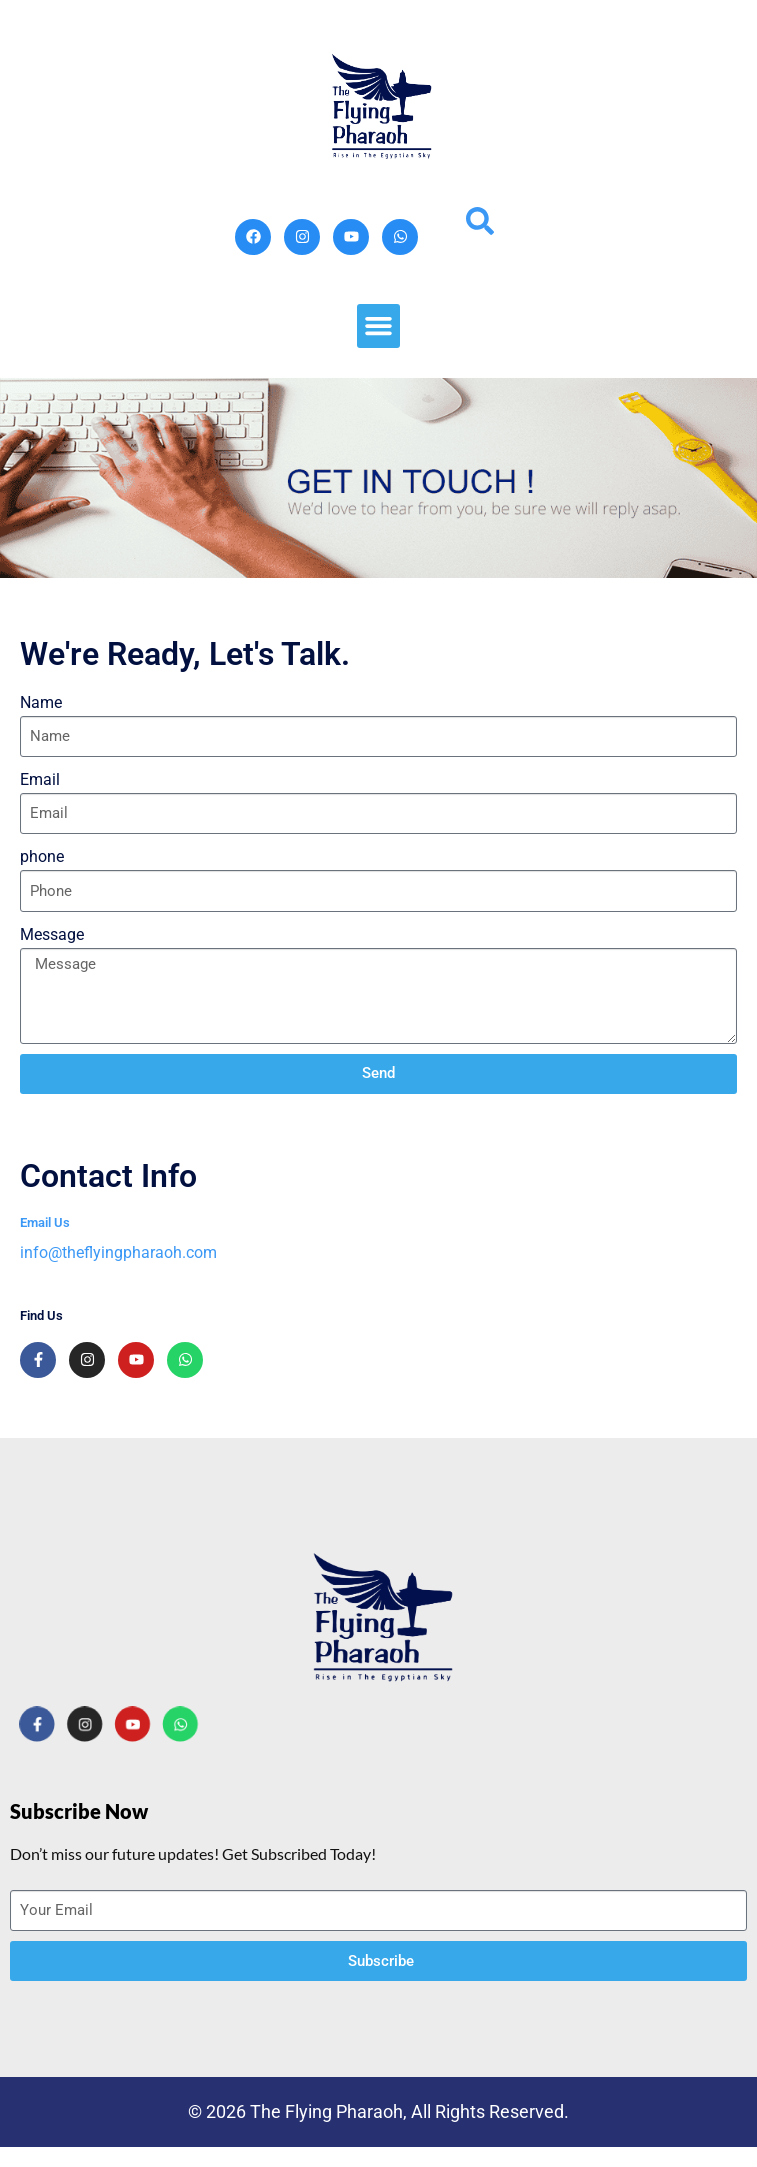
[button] (379, 326)
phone (42, 856)
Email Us (45, 1222)
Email (40, 779)
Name (41, 702)
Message (52, 934)
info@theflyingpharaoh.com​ (118, 1252)
